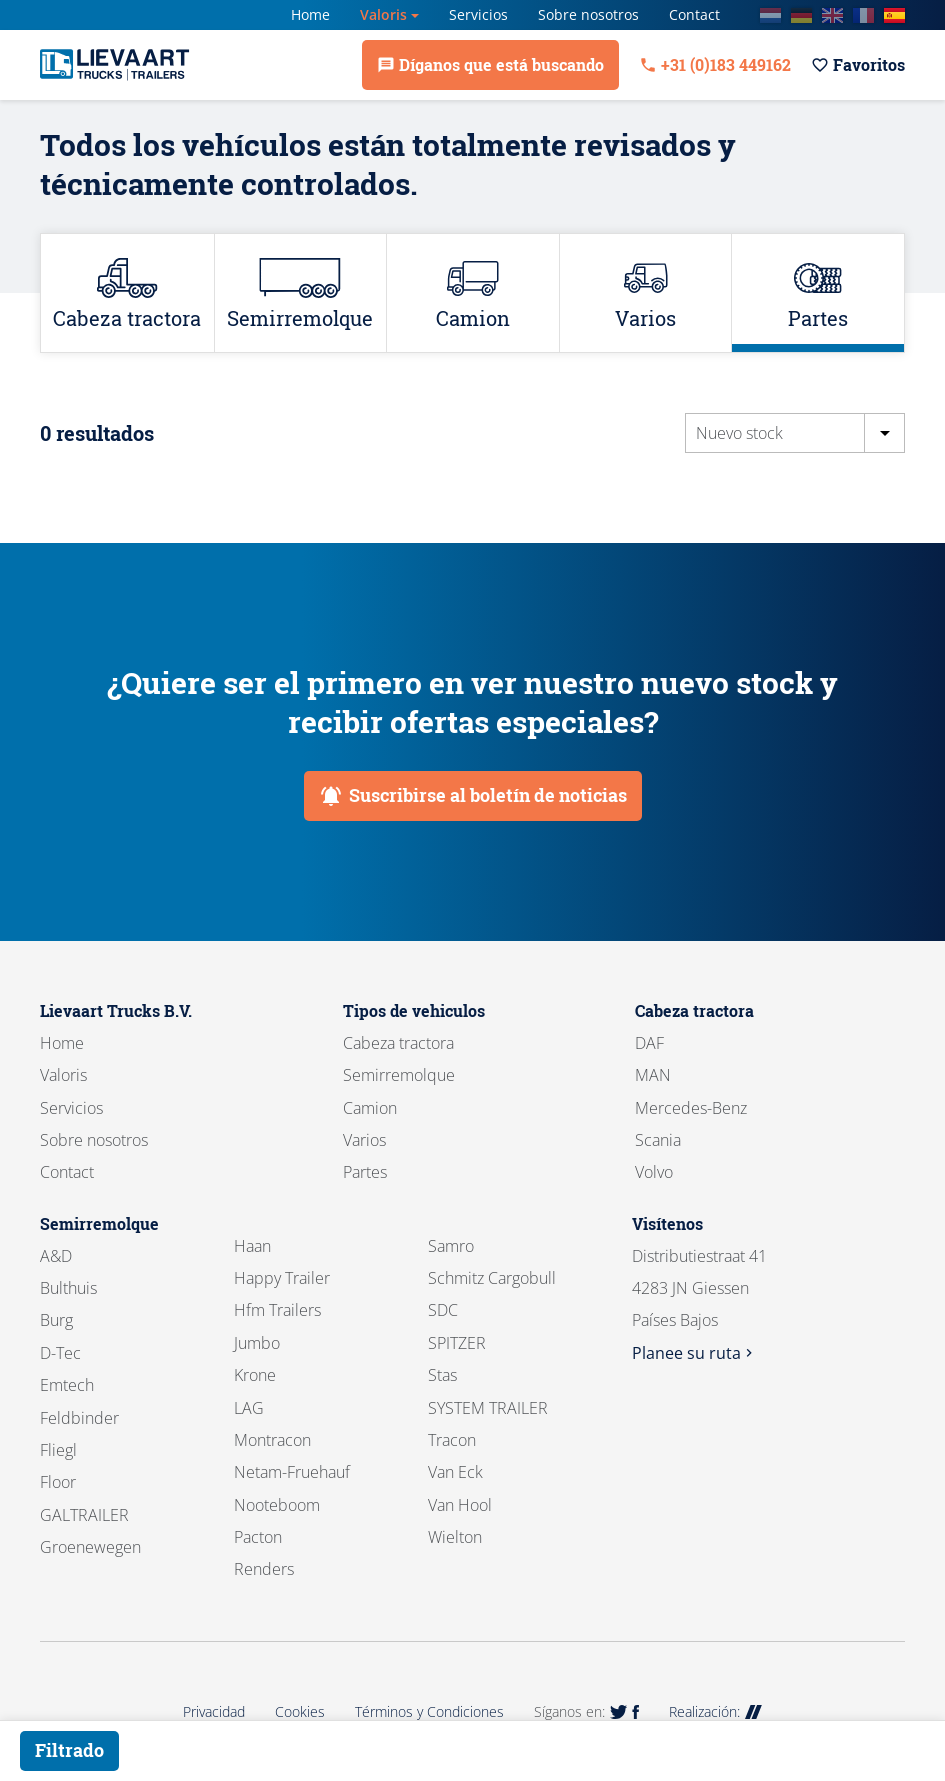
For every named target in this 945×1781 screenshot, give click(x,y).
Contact (694, 14)
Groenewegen (90, 1547)
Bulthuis (68, 1288)
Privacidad (214, 1711)
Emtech (67, 1385)
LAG (249, 1408)
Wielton (455, 1537)
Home (310, 14)
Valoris (383, 14)
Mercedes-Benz (691, 1108)
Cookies (300, 1711)
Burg (56, 1320)
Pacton (258, 1537)
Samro (451, 1246)
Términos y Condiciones (429, 1711)
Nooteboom (277, 1505)
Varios (364, 1140)
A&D (56, 1256)
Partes (365, 1172)
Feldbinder (79, 1418)
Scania (658, 1140)
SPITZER (457, 1343)
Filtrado (69, 1750)
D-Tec (60, 1353)
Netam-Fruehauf (292, 1472)
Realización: (715, 1711)
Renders (264, 1569)
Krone (255, 1375)
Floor (58, 1482)
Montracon (272, 1440)
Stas (442, 1375)
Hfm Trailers (277, 1310)
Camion (370, 1108)
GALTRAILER (84, 1515)
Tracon (452, 1440)
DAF (649, 1043)
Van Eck (455, 1472)
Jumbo (257, 1343)
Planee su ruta (694, 1353)
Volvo (654, 1172)
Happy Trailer (282, 1278)
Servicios (478, 14)
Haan (252, 1246)
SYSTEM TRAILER (488, 1408)
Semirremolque (399, 1075)
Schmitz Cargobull (492, 1278)
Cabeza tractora (398, 1043)
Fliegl (58, 1450)
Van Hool (460, 1505)
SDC (443, 1310)
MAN (653, 1075)
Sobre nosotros (588, 14)
